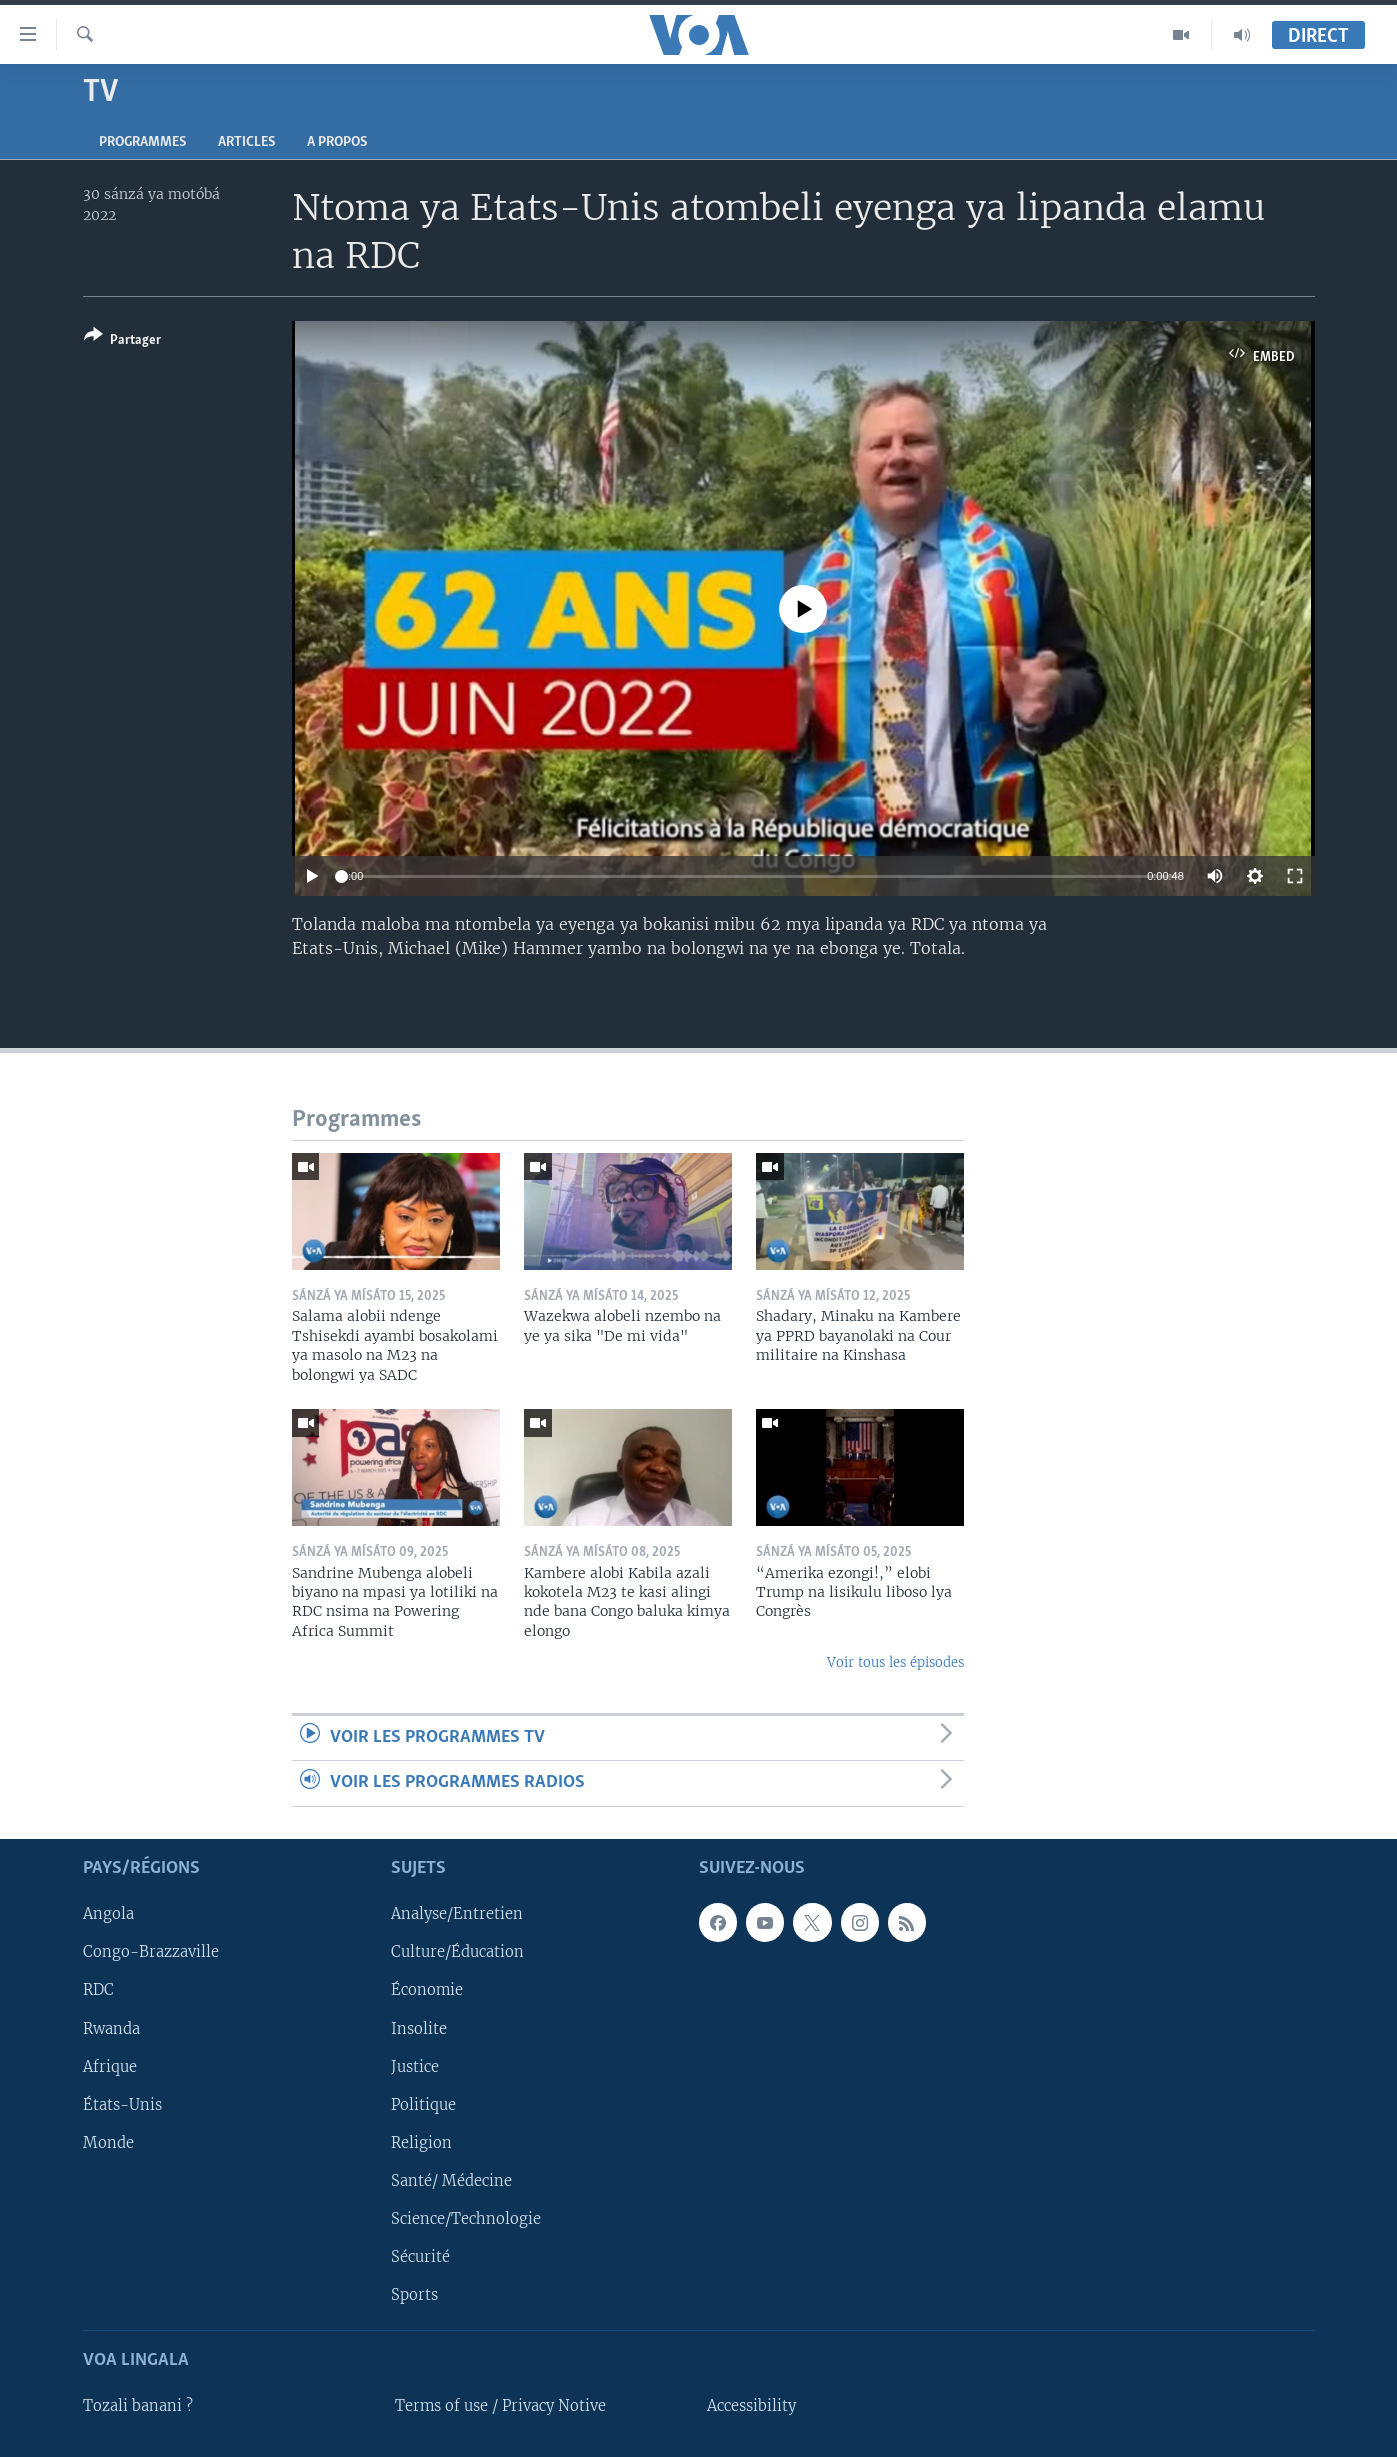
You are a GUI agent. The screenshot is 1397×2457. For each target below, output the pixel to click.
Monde (108, 2142)
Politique (423, 2104)
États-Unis (122, 2104)
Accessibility (751, 2406)
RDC (98, 1990)
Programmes (142, 142)
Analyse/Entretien (457, 1914)
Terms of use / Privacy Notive (500, 2406)
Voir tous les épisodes (895, 1662)
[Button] (122, 341)
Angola (108, 1914)
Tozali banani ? (138, 2406)
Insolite (419, 2028)
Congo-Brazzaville (151, 1952)
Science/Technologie (466, 2218)
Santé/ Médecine (451, 2180)
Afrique (110, 2066)
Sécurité (420, 2256)
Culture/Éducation (457, 1952)
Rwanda (111, 2028)
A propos (337, 142)
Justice (415, 2066)
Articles (246, 142)
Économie (427, 1990)
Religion (421, 2142)
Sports (414, 2294)
